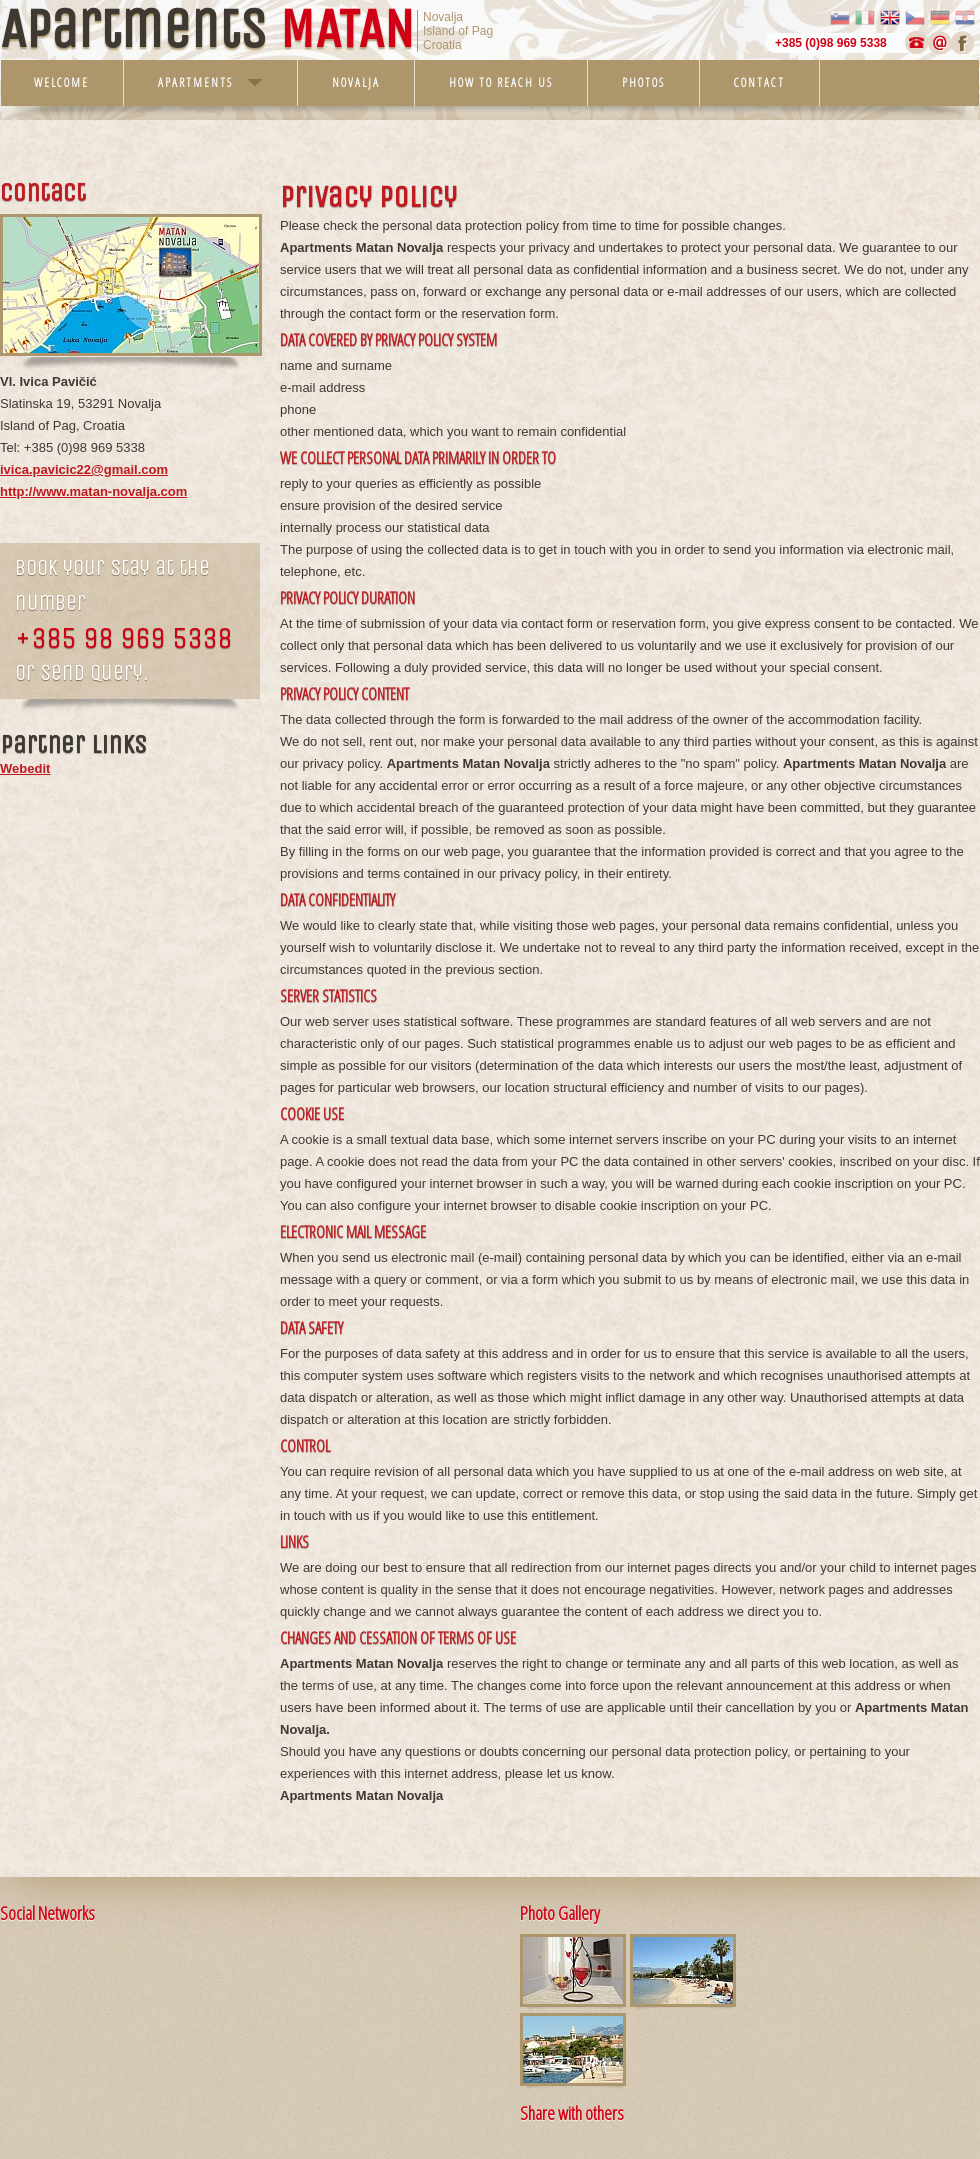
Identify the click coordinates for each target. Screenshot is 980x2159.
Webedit (25, 768)
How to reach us (501, 82)
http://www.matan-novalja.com (93, 491)
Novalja (356, 82)
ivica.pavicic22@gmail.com (84, 469)
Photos (643, 82)
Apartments (210, 82)
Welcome (61, 82)
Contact (759, 82)
